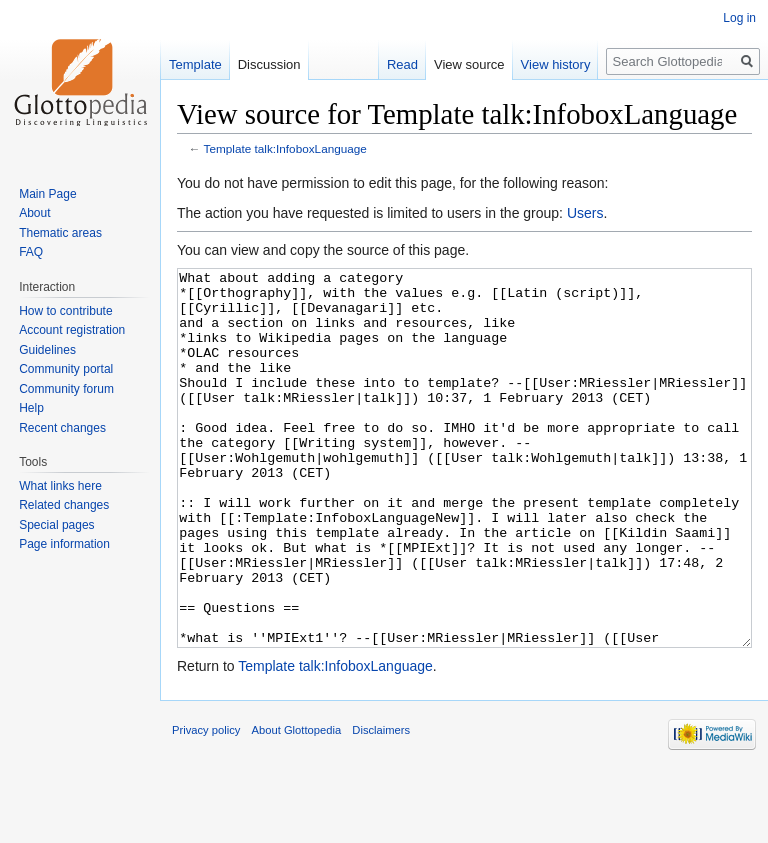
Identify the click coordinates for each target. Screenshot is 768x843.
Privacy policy (206, 805)
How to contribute (65, 311)
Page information (64, 544)
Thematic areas (60, 233)
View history (556, 64)
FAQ (31, 252)
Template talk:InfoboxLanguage (285, 148)
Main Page (47, 194)
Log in (739, 18)
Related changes (64, 505)
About (34, 213)
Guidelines (47, 350)
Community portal (66, 369)
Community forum (66, 389)
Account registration (72, 330)
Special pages (56, 525)
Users (585, 213)
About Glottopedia (297, 805)
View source (469, 64)
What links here (60, 486)
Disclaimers (381, 805)
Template (195, 64)
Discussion (269, 64)
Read (402, 64)
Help (31, 408)
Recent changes (62, 428)
